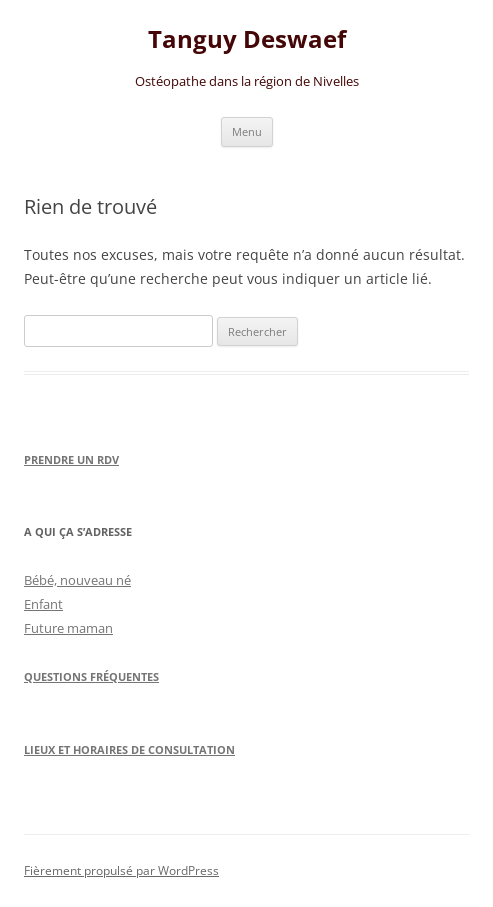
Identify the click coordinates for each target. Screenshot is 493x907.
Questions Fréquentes (91, 676)
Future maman (68, 628)
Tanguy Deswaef (247, 39)
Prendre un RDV (71, 459)
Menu (247, 131)
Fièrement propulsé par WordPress (121, 870)
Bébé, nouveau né (77, 580)
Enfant (43, 604)
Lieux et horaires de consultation (129, 749)
